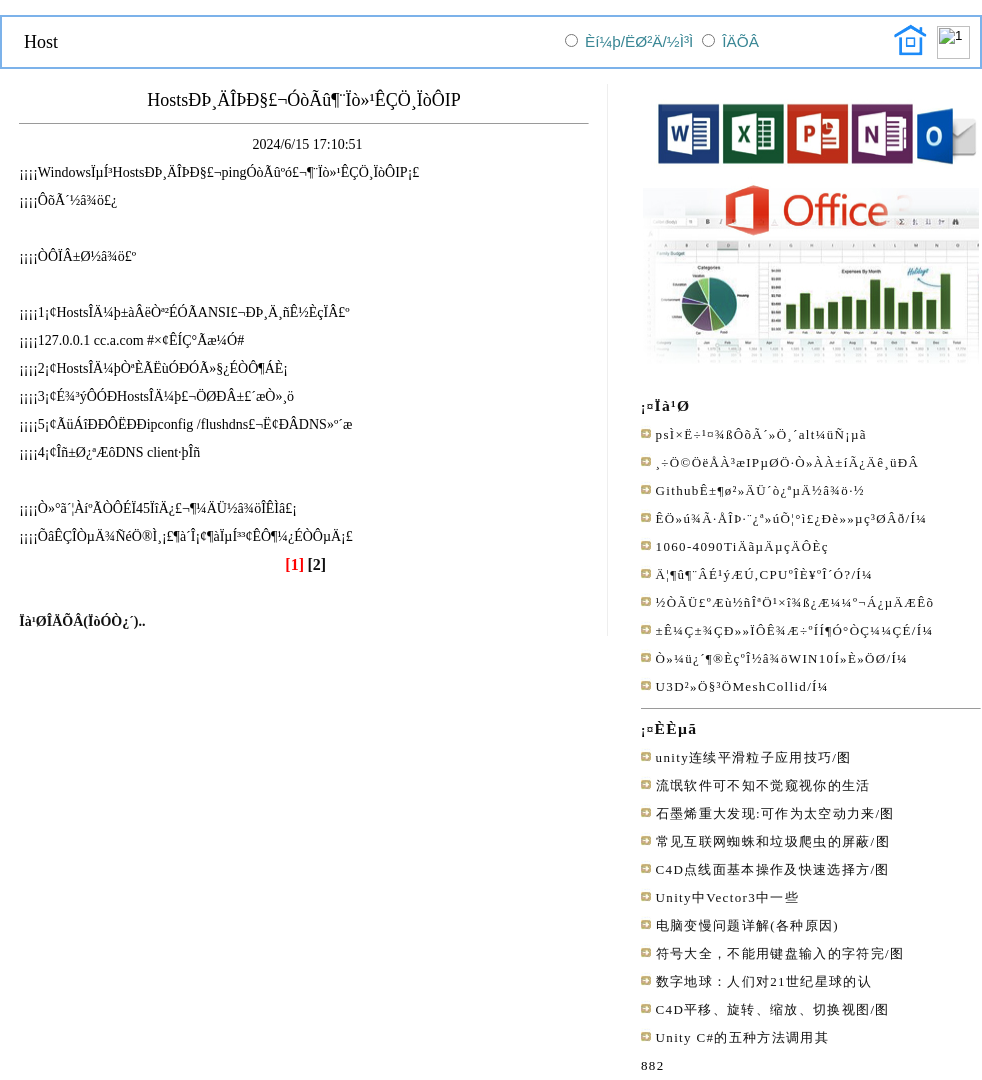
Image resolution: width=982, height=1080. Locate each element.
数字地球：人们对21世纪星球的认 (764, 981)
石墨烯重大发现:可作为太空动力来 (766, 813)
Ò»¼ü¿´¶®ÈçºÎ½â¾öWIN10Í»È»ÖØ (771, 658)
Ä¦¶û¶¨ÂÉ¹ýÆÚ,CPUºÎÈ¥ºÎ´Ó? (754, 574)
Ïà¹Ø (673, 405)
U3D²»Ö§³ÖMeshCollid (732, 686)
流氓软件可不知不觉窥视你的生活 (763, 785)
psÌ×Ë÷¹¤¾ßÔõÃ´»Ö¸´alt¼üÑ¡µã (761, 434)
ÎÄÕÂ (740, 41)
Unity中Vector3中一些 (727, 897)
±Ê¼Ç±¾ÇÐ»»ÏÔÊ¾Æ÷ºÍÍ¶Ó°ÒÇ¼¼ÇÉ (784, 630)
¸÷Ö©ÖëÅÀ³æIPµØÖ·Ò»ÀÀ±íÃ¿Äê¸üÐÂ (788, 462)
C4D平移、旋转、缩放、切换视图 (763, 1009)
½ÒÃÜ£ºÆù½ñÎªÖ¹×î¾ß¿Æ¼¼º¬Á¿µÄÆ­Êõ (795, 602)
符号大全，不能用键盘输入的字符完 (770, 953)
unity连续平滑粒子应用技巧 (744, 757)
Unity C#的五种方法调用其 (742, 1037)
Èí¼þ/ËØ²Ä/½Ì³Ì (639, 41)
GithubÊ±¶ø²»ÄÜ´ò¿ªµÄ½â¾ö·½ (760, 490)
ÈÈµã (676, 728)
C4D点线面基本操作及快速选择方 (763, 869)
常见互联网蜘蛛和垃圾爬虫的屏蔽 (763, 841)
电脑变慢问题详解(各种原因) (747, 925)
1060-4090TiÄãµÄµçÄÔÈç (742, 546)
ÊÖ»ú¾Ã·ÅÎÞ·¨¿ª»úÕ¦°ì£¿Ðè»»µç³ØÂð (781, 518)
